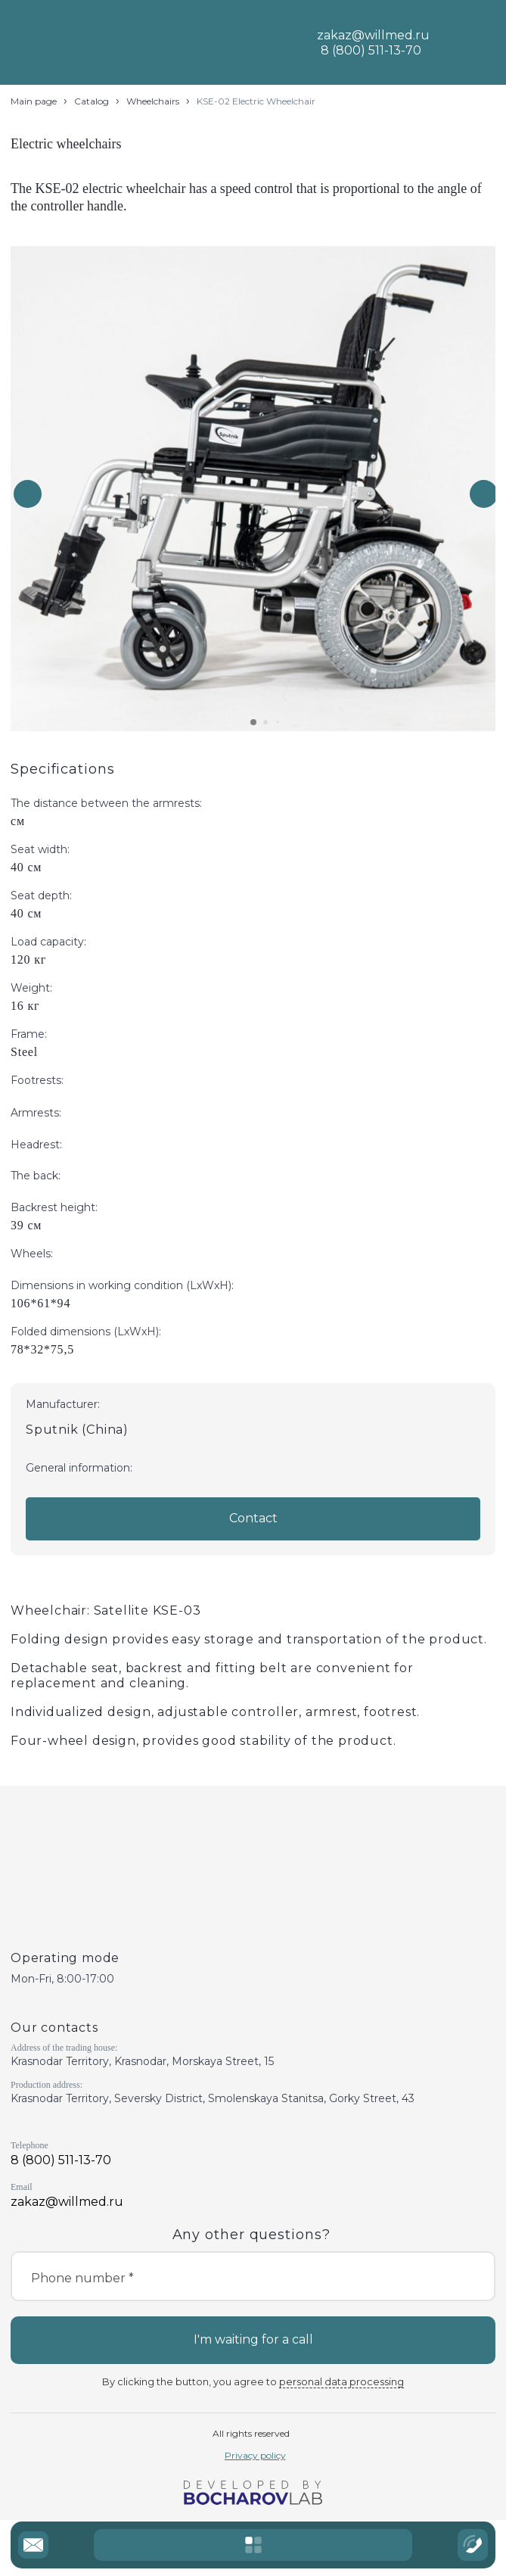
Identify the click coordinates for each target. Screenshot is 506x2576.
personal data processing (341, 2382)
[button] (484, 494)
